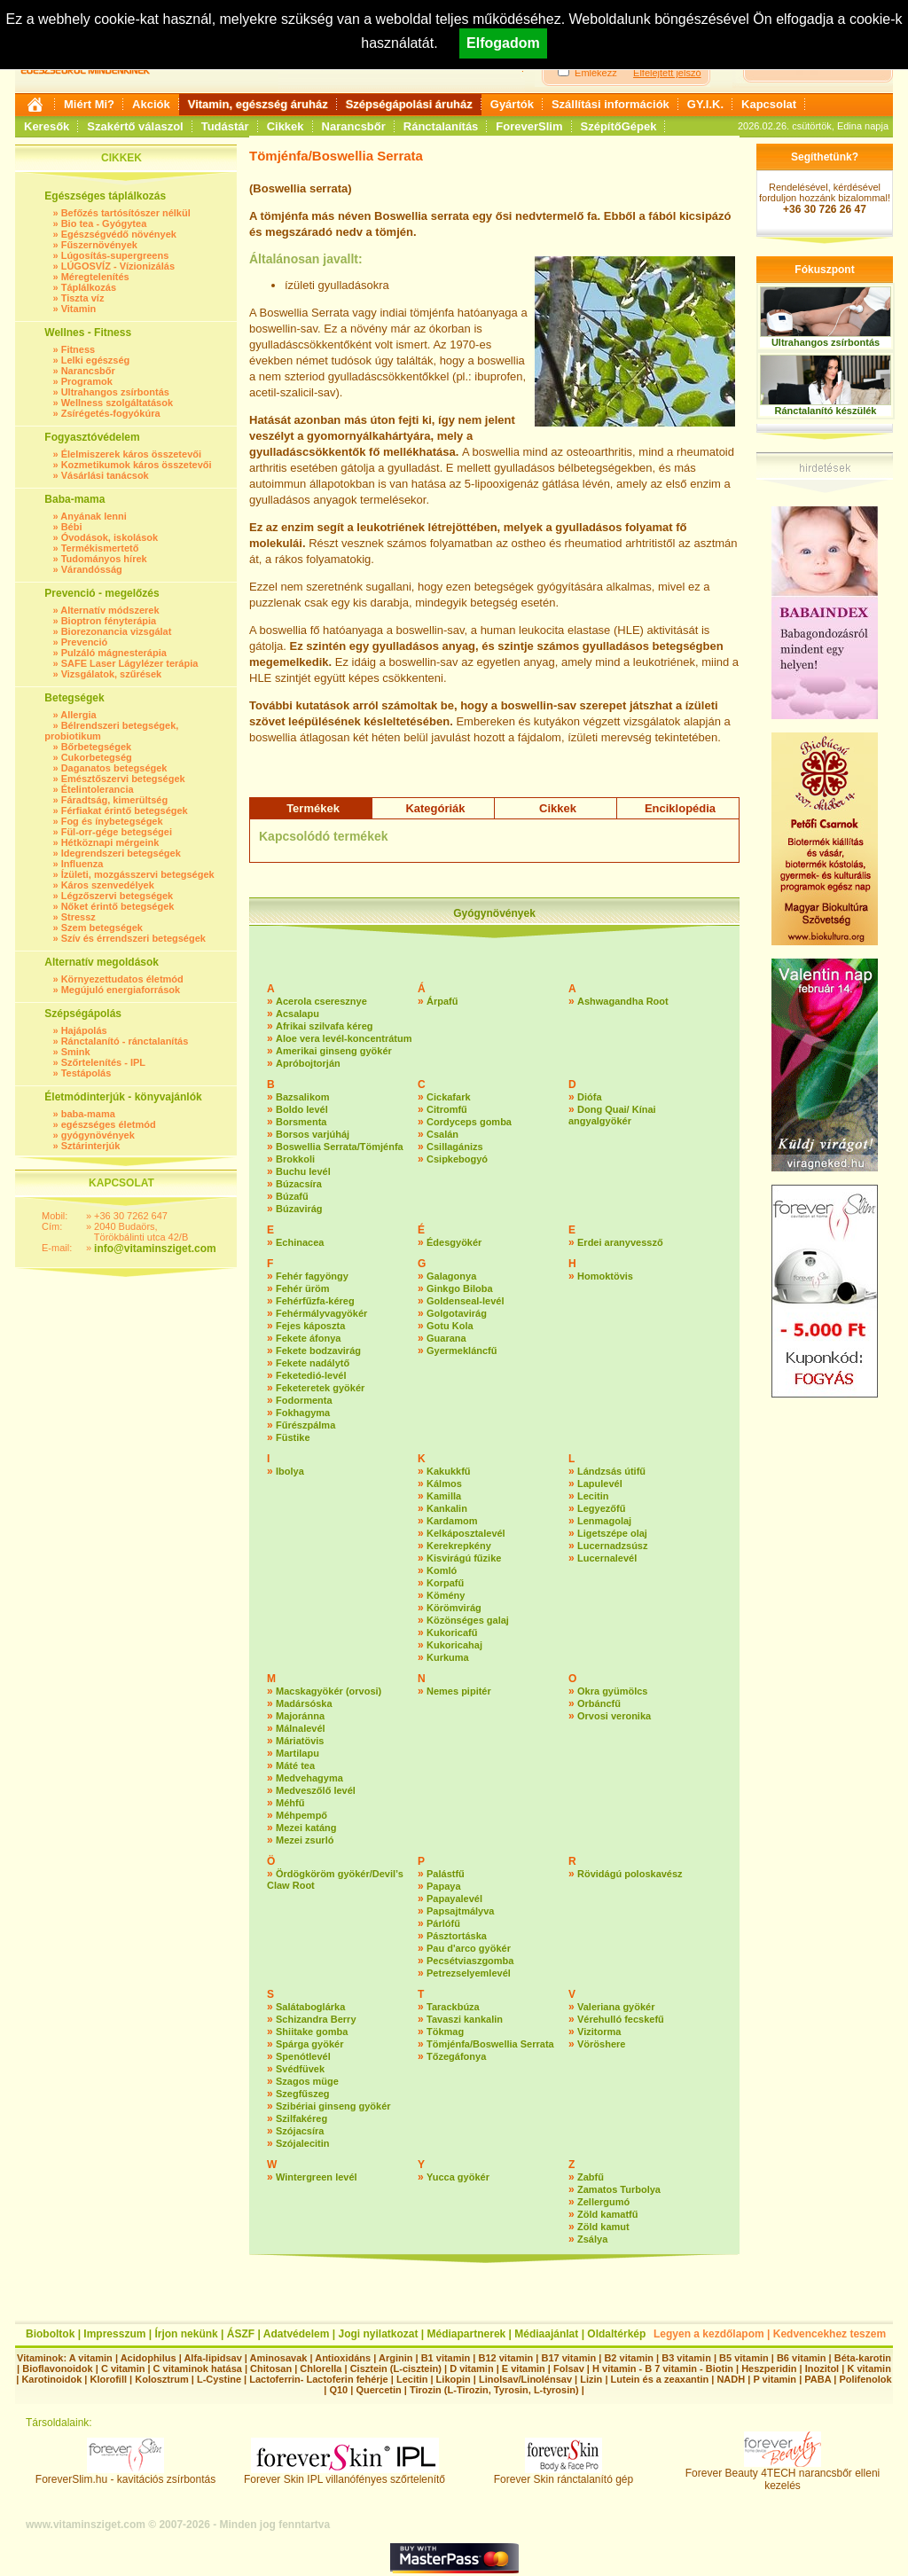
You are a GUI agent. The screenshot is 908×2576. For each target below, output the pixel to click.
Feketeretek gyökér (320, 1387)
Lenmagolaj (604, 1520)
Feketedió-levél (311, 1375)
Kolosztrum (162, 2379)
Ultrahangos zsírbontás (115, 392)
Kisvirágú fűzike (464, 1558)
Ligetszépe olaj (612, 1533)
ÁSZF (240, 2334)
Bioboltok (50, 2334)
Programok (87, 381)
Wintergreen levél (316, 2177)
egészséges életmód (108, 1124)
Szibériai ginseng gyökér (333, 2106)
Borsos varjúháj (312, 1134)
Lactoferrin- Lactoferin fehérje (318, 2379)
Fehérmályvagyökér (321, 1313)
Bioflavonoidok (57, 2368)
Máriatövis (300, 1740)
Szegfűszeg (303, 2093)
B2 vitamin (629, 2358)
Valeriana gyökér (615, 2006)
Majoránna (300, 1716)
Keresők (46, 126)
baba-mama (88, 1113)
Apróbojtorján (308, 1063)
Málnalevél (300, 1728)
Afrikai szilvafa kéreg (324, 1026)
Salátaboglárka (310, 2006)
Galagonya (451, 1276)
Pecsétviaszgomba (470, 1960)
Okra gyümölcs (612, 1691)
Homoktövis (605, 1276)
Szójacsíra (300, 2131)
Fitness (78, 349)
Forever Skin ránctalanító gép (563, 2474)
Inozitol (822, 2368)
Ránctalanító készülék (826, 410)
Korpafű (445, 1583)
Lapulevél (599, 1483)
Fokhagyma (303, 1412)
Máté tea (295, 1765)
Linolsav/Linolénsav (525, 2379)
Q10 (338, 2389)
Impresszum (114, 2334)
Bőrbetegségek (96, 746)
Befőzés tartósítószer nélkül (126, 212)
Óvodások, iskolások (109, 537)
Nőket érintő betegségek (118, 906)
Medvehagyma (309, 1778)
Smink (75, 1051)
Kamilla (444, 1496)
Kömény (446, 1595)
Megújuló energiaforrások (120, 989)
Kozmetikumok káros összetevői (136, 464)
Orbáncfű (599, 1703)
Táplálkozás (88, 287)
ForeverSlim (529, 126)
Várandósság (91, 569)
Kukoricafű (452, 1632)
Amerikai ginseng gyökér (334, 1050)
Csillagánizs (455, 1146)
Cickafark (449, 1097)
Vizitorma (599, 2031)
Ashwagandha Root (623, 1001)
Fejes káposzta (310, 1325)
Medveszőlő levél (316, 1790)
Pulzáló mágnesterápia (114, 652)
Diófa (589, 1097)
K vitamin (869, 2368)
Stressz (78, 917)
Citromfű (447, 1109)
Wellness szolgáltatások (117, 402)
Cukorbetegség (96, 757)
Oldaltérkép (616, 2334)
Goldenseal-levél (465, 1301)
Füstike (293, 1437)
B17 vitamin (568, 2358)
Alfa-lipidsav (212, 2358)
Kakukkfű (449, 1471)
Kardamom (452, 1520)
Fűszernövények (99, 244)
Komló (442, 1570)
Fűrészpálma (305, 1425)
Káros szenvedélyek (107, 885)
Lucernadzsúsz (612, 1545)
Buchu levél (303, 1171)
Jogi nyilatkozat (378, 2334)
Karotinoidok (51, 2379)
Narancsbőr (354, 126)
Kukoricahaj (454, 1645)
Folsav (568, 2368)
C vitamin (123, 2368)
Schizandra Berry (316, 2019)
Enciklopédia (680, 808)
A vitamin (91, 2358)
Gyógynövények (494, 913)
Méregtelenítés (95, 276)
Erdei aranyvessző (620, 1242)
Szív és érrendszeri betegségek (133, 938)
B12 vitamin (505, 2358)
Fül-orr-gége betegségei (116, 831)
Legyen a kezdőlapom (709, 2334)
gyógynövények (98, 1135)
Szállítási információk (610, 104)
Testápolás (86, 1073)
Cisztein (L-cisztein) (396, 2368)
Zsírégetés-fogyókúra (110, 413)
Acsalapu (297, 1013)
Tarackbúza (453, 2006)
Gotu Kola (450, 1325)
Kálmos (444, 1483)
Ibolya (290, 1471)
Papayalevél (454, 1898)
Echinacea (300, 1242)
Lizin (591, 2379)
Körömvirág (454, 1607)
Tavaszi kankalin (465, 2019)
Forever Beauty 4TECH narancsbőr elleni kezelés (782, 2474)
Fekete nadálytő (312, 1363)
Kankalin (447, 1508)
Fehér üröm (303, 1288)
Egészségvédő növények (118, 234)
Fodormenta (304, 1400)
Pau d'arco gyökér (469, 1948)
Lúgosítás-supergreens (115, 255)
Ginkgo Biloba (460, 1288)
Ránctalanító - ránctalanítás (125, 1041)
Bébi (71, 526)
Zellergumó (603, 2201)
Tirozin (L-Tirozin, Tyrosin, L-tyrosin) (494, 2389)
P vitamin (776, 2379)
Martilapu (297, 1753)
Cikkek (285, 126)
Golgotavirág (457, 1313)
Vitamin (79, 308)
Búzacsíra (299, 1183)
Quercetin (378, 2389)
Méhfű (290, 1802)
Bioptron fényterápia (109, 620)
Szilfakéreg (301, 2118)
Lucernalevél (607, 1558)
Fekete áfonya (308, 1338)
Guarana (446, 1338)
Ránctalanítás (441, 126)
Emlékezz (596, 72)
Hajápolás (84, 1030)
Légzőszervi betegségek (117, 895)
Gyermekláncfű (462, 1350)
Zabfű (590, 2177)
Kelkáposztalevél (466, 1533)
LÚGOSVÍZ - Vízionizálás (118, 266)
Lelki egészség (95, 360)
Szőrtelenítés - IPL (103, 1062)
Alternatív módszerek (109, 610)
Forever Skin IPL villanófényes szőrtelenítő (344, 2474)
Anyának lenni (93, 516)
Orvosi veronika (614, 1716)
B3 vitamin (686, 2358)
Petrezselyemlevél (469, 1973)
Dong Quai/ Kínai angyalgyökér (612, 1115)
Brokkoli (295, 1159)
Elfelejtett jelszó (667, 72)
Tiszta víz (83, 298)
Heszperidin (770, 2368)
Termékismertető (100, 548)
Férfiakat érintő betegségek (124, 810)
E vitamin (523, 2368)
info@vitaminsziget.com (155, 1248)
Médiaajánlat (546, 2334)
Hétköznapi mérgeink (110, 842)
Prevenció (84, 642)
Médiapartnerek (466, 2334)
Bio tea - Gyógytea (104, 223)
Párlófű (443, 1923)
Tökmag (445, 2031)
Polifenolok (865, 2379)
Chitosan (271, 2368)
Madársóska (304, 1703)
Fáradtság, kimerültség (114, 800)
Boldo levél (302, 1109)
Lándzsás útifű (611, 1471)
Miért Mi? (89, 104)
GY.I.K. (705, 104)
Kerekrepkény (459, 1545)
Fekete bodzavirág (318, 1350)
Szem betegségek (102, 927)
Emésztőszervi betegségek (123, 778)
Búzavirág (299, 1208)
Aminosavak (279, 2358)
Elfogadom (503, 43)
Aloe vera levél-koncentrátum (343, 1038)
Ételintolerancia (97, 789)
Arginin (396, 2358)
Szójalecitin (303, 2143)
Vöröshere (601, 2044)
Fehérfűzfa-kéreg (315, 1301)
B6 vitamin (801, 2358)
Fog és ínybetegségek (112, 821)
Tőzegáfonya (456, 2056)
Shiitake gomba (312, 2031)
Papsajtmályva (460, 1911)
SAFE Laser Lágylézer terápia (130, 663)
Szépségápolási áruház (409, 104)
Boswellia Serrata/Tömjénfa (339, 1146)
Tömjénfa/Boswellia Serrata (490, 2044)
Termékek (313, 808)
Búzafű (292, 1196)
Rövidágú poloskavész (630, 1873)
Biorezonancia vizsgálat (116, 631)
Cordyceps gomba (469, 1121)
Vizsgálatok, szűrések (111, 674)
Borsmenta (301, 1121)
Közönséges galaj (468, 1620)
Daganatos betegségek (114, 768)
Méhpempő (301, 1815)
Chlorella (320, 2368)
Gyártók (512, 104)
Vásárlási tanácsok (105, 475)
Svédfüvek (300, 2068)
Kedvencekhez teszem (829, 2334)
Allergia (78, 714)
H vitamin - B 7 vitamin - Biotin (662, 2368)
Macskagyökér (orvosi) (328, 1691)
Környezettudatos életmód (122, 979)
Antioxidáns (343, 2358)
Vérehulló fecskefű (620, 2019)
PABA (819, 2379)
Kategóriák (435, 808)
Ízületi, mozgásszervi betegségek (138, 874)
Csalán (442, 1134)
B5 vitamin (744, 2358)
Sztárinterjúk (91, 1145)
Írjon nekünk (185, 2334)
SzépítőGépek (619, 126)
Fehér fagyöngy (312, 1276)
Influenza (82, 863)
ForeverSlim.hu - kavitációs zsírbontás (125, 2474)
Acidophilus (148, 2358)
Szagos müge (307, 2081)
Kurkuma (448, 1657)
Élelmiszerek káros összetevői (131, 454)
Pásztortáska (457, 1935)
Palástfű (446, 1873)
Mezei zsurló (304, 1840)
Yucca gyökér (458, 2177)
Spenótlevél (303, 2056)
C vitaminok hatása (197, 2368)
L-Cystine (219, 2379)
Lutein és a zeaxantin (660, 2379)
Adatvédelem (296, 2334)
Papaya (444, 1886)
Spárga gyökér (309, 2044)
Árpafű (442, 1001)
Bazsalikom (303, 1097)
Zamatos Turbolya (619, 2189)
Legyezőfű (601, 1508)
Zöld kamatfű (607, 2214)
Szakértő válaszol (135, 126)
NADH (730, 2379)
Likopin (453, 2379)
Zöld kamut (603, 2226)
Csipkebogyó (457, 1159)
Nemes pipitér (459, 1691)
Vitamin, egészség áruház (258, 104)
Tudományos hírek (104, 558)
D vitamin (472, 2368)
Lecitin (592, 1496)
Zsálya (592, 2239)
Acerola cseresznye (321, 1001)
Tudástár (225, 126)
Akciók (151, 104)
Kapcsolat (768, 104)
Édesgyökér (454, 1242)
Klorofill (108, 2379)
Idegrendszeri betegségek (121, 853)
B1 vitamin (446, 2358)
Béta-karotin (862, 2358)
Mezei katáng (306, 1827)
